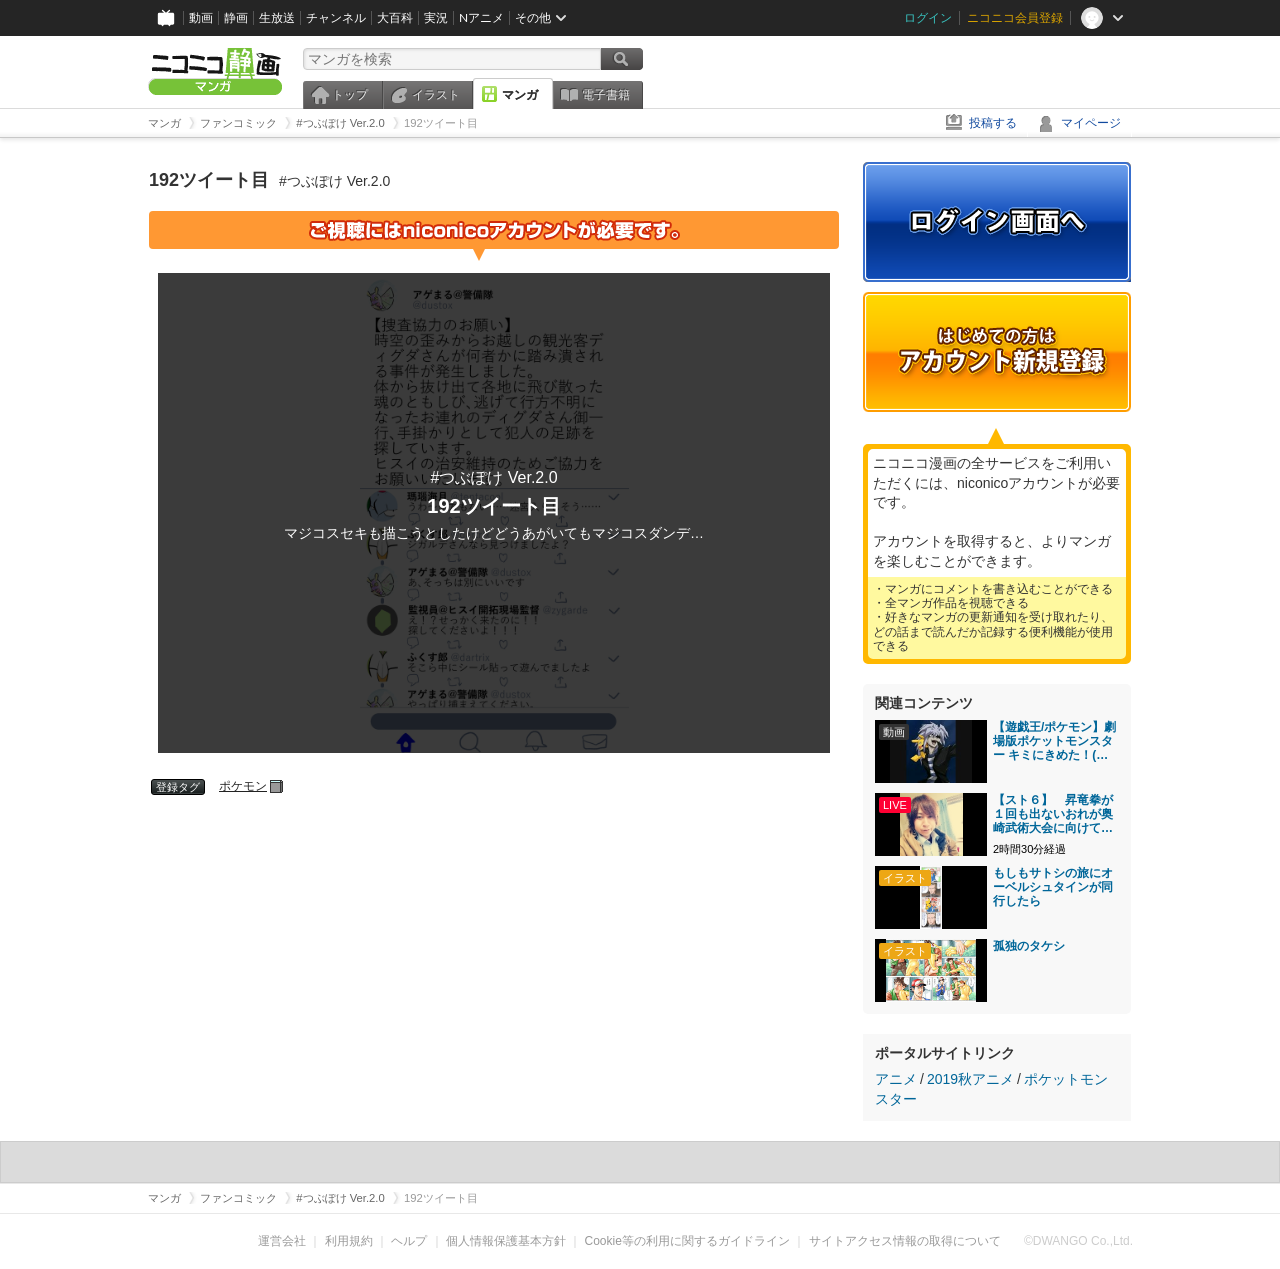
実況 (436, 17)
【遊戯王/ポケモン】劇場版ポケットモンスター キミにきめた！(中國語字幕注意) (1054, 741)
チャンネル (336, 17)
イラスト (436, 95)
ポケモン (243, 786)
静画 (236, 17)
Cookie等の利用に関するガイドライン (687, 1241)
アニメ (896, 1079)
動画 (201, 17)
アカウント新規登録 (997, 352)
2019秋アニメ (970, 1079)
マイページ (1091, 123)
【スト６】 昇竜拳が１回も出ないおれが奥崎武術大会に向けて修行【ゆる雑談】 (1053, 814)
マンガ (520, 95)
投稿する (993, 123)
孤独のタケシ (1029, 946)
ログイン (928, 17)
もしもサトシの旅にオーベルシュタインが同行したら (1053, 887)
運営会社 (282, 1241)
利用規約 (349, 1241)
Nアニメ (481, 17)
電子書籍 (606, 95)
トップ (350, 95)
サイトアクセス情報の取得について (905, 1241)
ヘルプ (409, 1241)
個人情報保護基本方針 (506, 1241)
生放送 (277, 17)
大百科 (395, 17)
